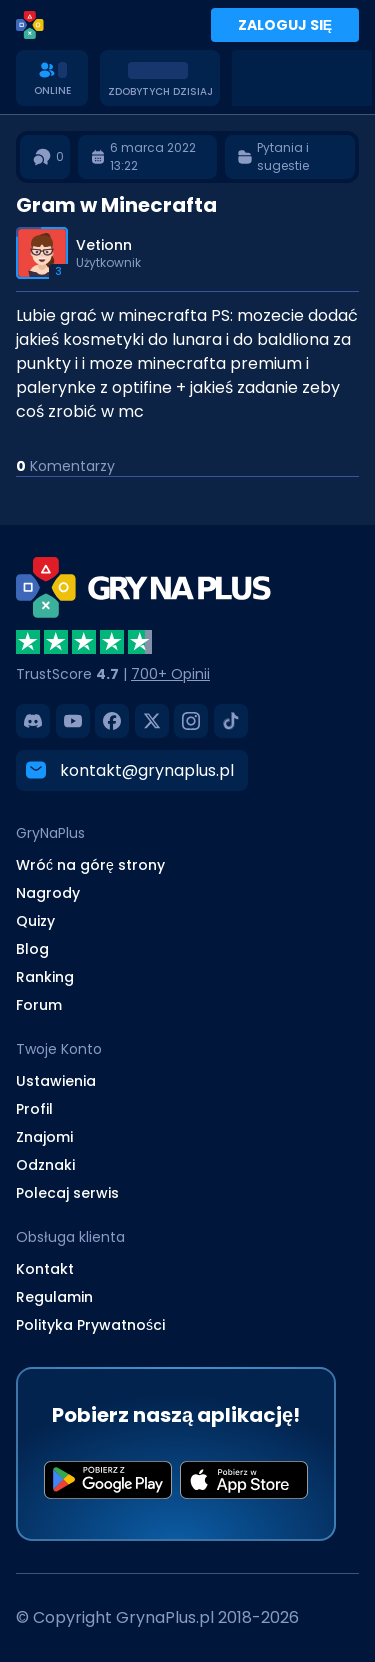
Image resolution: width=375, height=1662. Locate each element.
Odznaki (45, 1165)
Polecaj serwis (67, 1193)
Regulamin (54, 1297)
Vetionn (104, 245)
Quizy (35, 921)
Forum (39, 1005)
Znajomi (44, 1137)
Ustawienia (56, 1081)
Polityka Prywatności (90, 1325)
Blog (32, 949)
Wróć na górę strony (90, 865)
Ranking (45, 977)
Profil (34, 1109)
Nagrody (48, 893)
